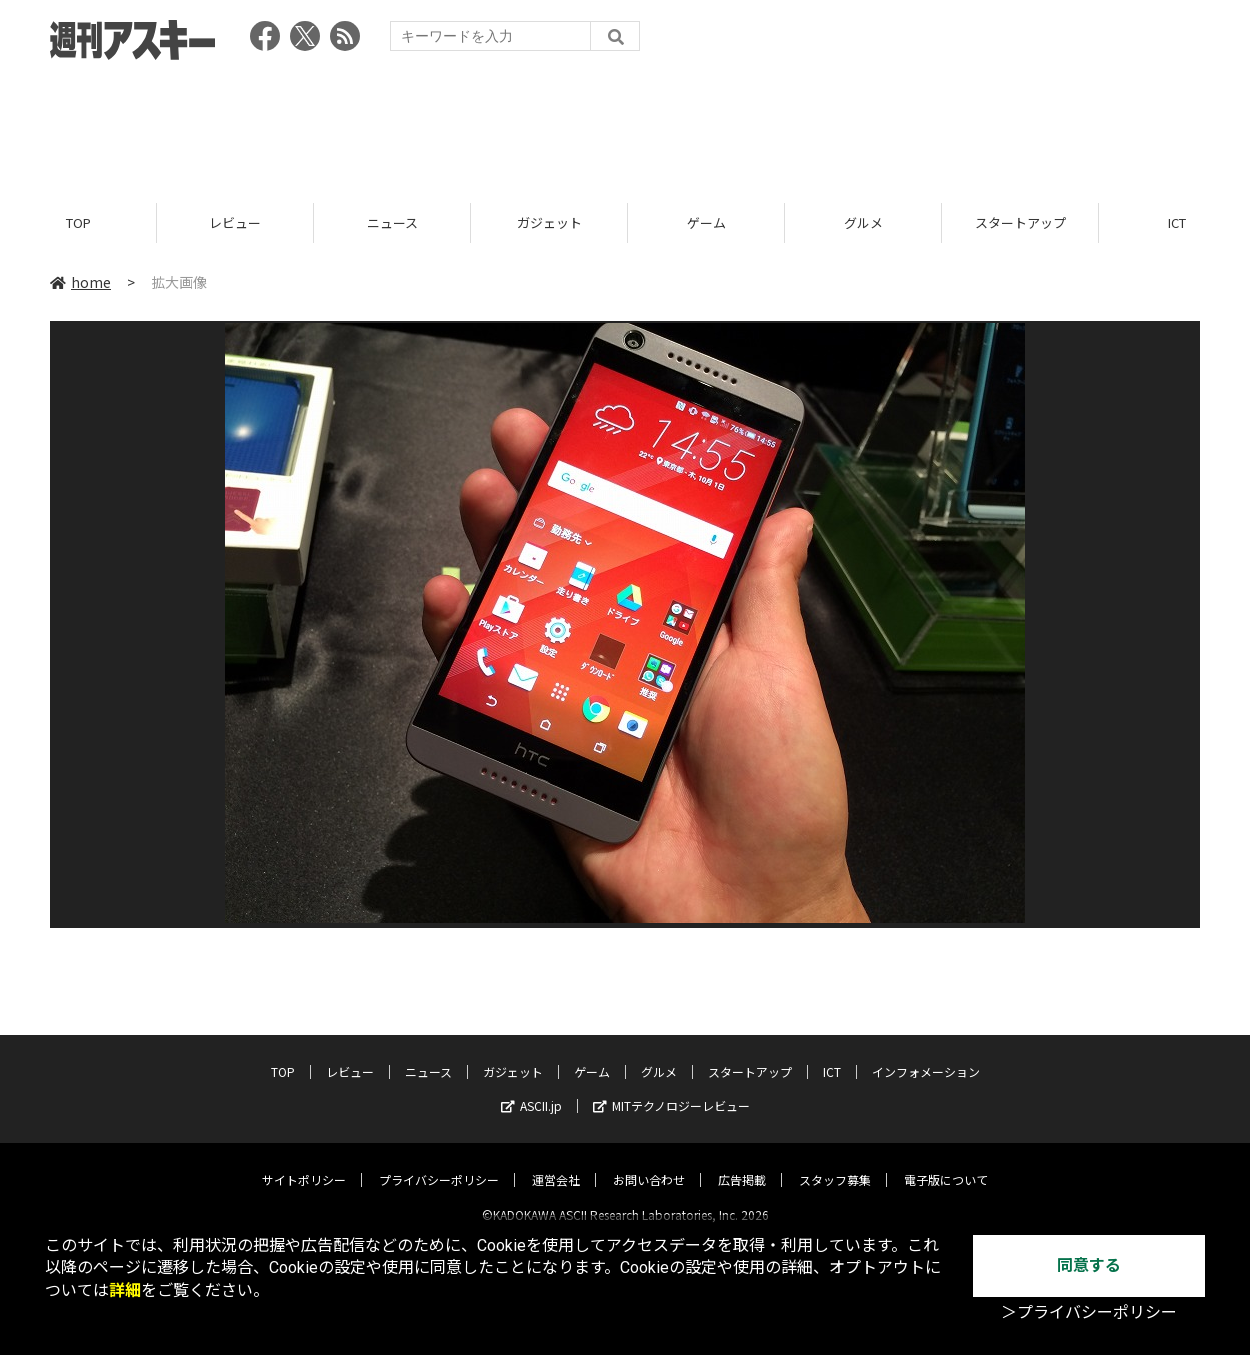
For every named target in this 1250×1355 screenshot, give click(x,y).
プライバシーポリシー (439, 1162)
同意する (1089, 1265)
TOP (78, 222)
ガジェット (549, 222)
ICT (832, 1054)
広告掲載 (742, 1162)
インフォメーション (926, 1054)
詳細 (125, 1290)
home (80, 282)
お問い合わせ (649, 1162)
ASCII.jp (531, 1088)
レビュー (235, 222)
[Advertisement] (625, 125)
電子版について (946, 1162)
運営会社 (556, 1162)
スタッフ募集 (835, 1162)
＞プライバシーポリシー (1089, 1312)
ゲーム (706, 222)
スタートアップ (1020, 222)
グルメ (863, 222)
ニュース (392, 222)
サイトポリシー (304, 1162)
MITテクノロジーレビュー (671, 1088)
